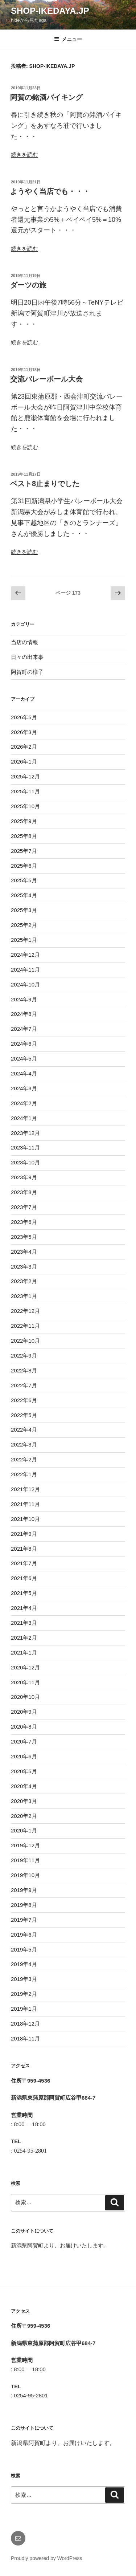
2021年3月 (24, 1623)
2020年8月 (24, 1727)
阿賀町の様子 (27, 672)
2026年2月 (24, 747)
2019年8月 (24, 1905)
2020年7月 (24, 1741)
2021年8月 (24, 1549)
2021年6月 (24, 1578)
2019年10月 (25, 1875)
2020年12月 (25, 1667)
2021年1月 (24, 1652)
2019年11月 (25, 1860)
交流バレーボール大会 (46, 379)
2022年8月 (24, 1370)
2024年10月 (25, 984)
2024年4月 (24, 1073)
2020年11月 (25, 1682)
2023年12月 (25, 1133)
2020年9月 (24, 1712)
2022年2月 (24, 1459)
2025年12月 (25, 776)
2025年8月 (24, 836)
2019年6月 (24, 1935)
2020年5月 (24, 1771)
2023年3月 (24, 1266)
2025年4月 (24, 895)
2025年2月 (24, 925)
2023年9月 (24, 1177)
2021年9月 (24, 1534)
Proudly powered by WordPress (46, 2558)
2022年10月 (25, 1341)
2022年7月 (24, 1385)
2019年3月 (24, 1979)
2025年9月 (24, 821)
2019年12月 (25, 1845)
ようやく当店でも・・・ (50, 191)
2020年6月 (24, 1756)
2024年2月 (24, 1103)
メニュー (68, 39)
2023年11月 (25, 1147)
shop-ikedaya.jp (50, 11)
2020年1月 (24, 1830)
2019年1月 (24, 2009)
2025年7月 (24, 851)
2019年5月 (24, 1949)
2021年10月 (25, 1519)
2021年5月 (24, 1593)
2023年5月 (24, 1237)
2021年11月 (25, 1504)
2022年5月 (24, 1415)
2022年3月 (24, 1444)
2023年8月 (24, 1192)
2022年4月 (24, 1430)
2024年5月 (24, 1058)
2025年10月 (25, 806)
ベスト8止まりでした (44, 484)
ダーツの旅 (28, 285)
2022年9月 (24, 1355)
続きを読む (24, 154)
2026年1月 (24, 761)
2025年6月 (24, 866)
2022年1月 (24, 1474)
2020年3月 (24, 1801)
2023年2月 (24, 1281)
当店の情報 (24, 642)
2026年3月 (24, 732)
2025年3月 (24, 910)
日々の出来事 (27, 657)
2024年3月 (24, 1088)
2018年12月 (25, 2023)
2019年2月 (24, 1994)
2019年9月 (24, 1890)
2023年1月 (24, 1296)
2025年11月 (25, 791)
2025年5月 (24, 880)
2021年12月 (25, 1489)
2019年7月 (24, 1920)
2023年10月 (25, 1162)
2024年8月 (24, 1014)
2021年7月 (24, 1563)
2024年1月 (24, 1118)
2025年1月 (24, 940)
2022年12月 (25, 1311)
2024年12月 (25, 955)
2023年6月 (24, 1222)
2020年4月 (24, 1786)
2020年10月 (25, 1697)
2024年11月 (25, 969)
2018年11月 (25, 2038)
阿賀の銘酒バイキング (46, 97)
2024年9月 (24, 999)
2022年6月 (24, 1400)
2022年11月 (25, 1326)
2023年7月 (24, 1207)
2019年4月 (24, 1964)
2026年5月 (24, 717)
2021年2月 (24, 1638)
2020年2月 (24, 1816)
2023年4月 (24, 1252)
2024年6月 (24, 1044)
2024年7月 (24, 1029)
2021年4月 (24, 1608)
